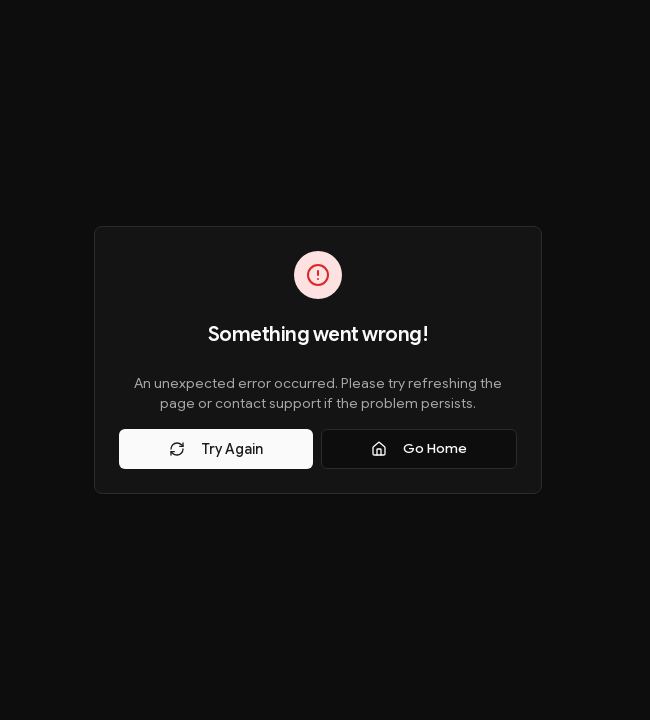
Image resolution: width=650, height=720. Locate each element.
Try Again (216, 449)
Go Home (419, 448)
